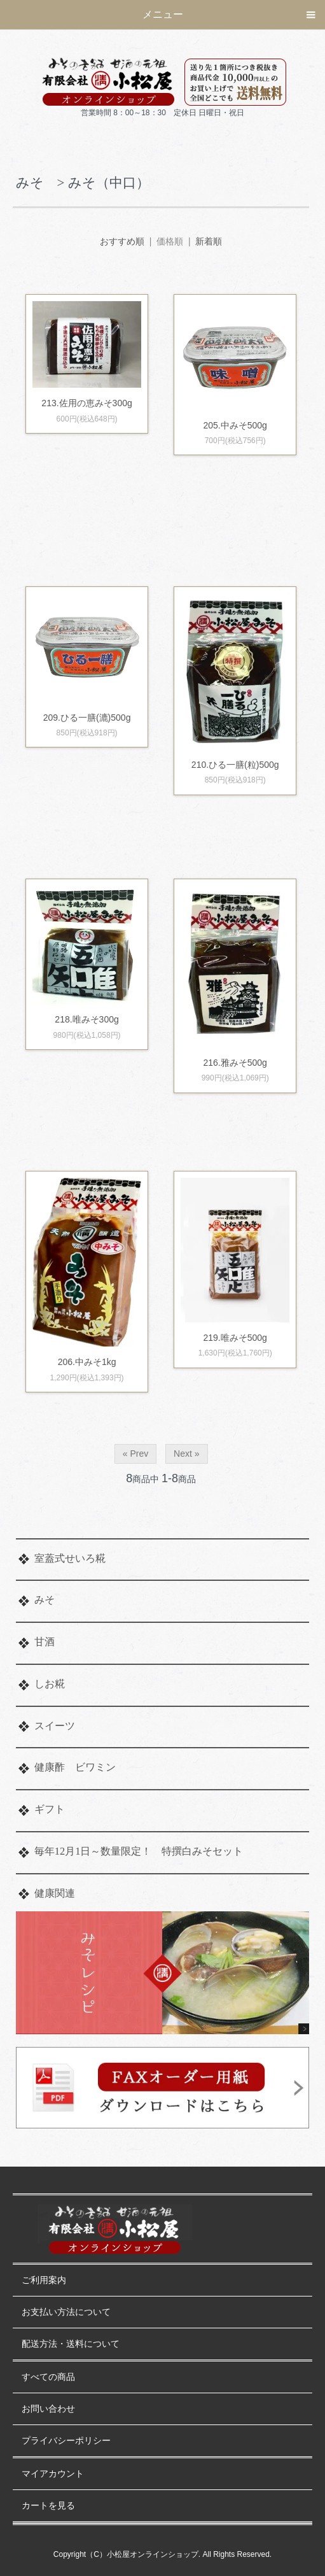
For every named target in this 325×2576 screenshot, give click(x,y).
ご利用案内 (44, 2280)
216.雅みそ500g (235, 1063)
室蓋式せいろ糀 (70, 1558)
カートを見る (48, 2505)
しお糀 (49, 1684)
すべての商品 (48, 2377)
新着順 (208, 241)
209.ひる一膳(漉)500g (87, 717)
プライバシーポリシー (66, 2440)
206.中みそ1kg (87, 1362)
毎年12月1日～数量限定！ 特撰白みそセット (139, 1851)
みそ (44, 1600)
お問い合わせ (48, 2409)
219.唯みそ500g (244, 1338)
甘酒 (44, 1642)
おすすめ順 (122, 241)
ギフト (49, 1809)
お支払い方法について (66, 2312)
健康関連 (54, 1893)
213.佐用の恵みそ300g (86, 403)
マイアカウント (53, 2474)
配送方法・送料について (71, 2344)
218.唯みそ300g (95, 1019)
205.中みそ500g (235, 425)
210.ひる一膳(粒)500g (235, 765)
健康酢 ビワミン (75, 1767)
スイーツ (54, 1726)
